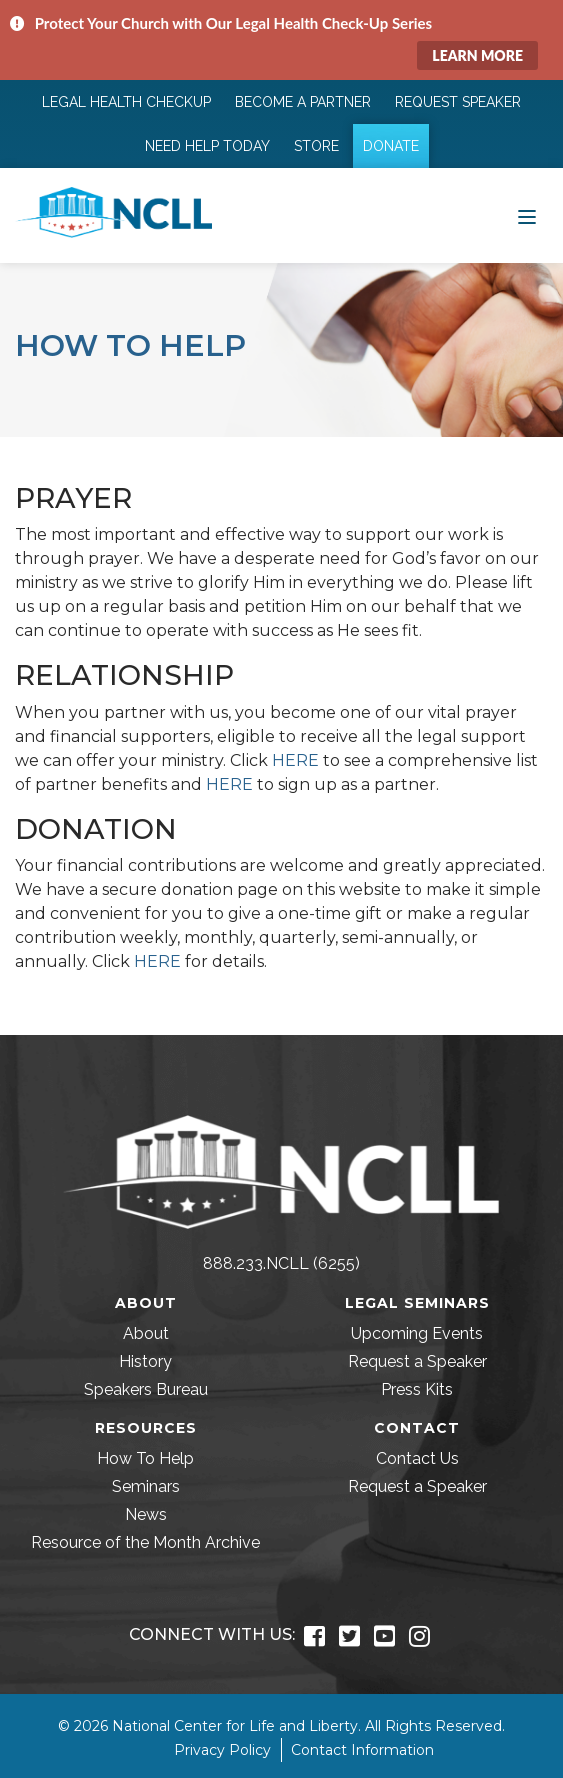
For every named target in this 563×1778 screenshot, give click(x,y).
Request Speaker (458, 102)
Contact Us (417, 1458)
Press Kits (417, 1389)
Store (316, 146)
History (145, 1361)
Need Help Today (207, 146)
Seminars (146, 1486)
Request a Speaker (417, 1361)
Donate (391, 146)
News (146, 1514)
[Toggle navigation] (527, 215)
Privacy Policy (222, 1750)
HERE (295, 760)
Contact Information (362, 1750)
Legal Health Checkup (126, 102)
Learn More (477, 55)
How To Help (145, 1458)
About (146, 1333)
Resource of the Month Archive (145, 1542)
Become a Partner (303, 102)
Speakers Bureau (146, 1389)
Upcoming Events (417, 1333)
